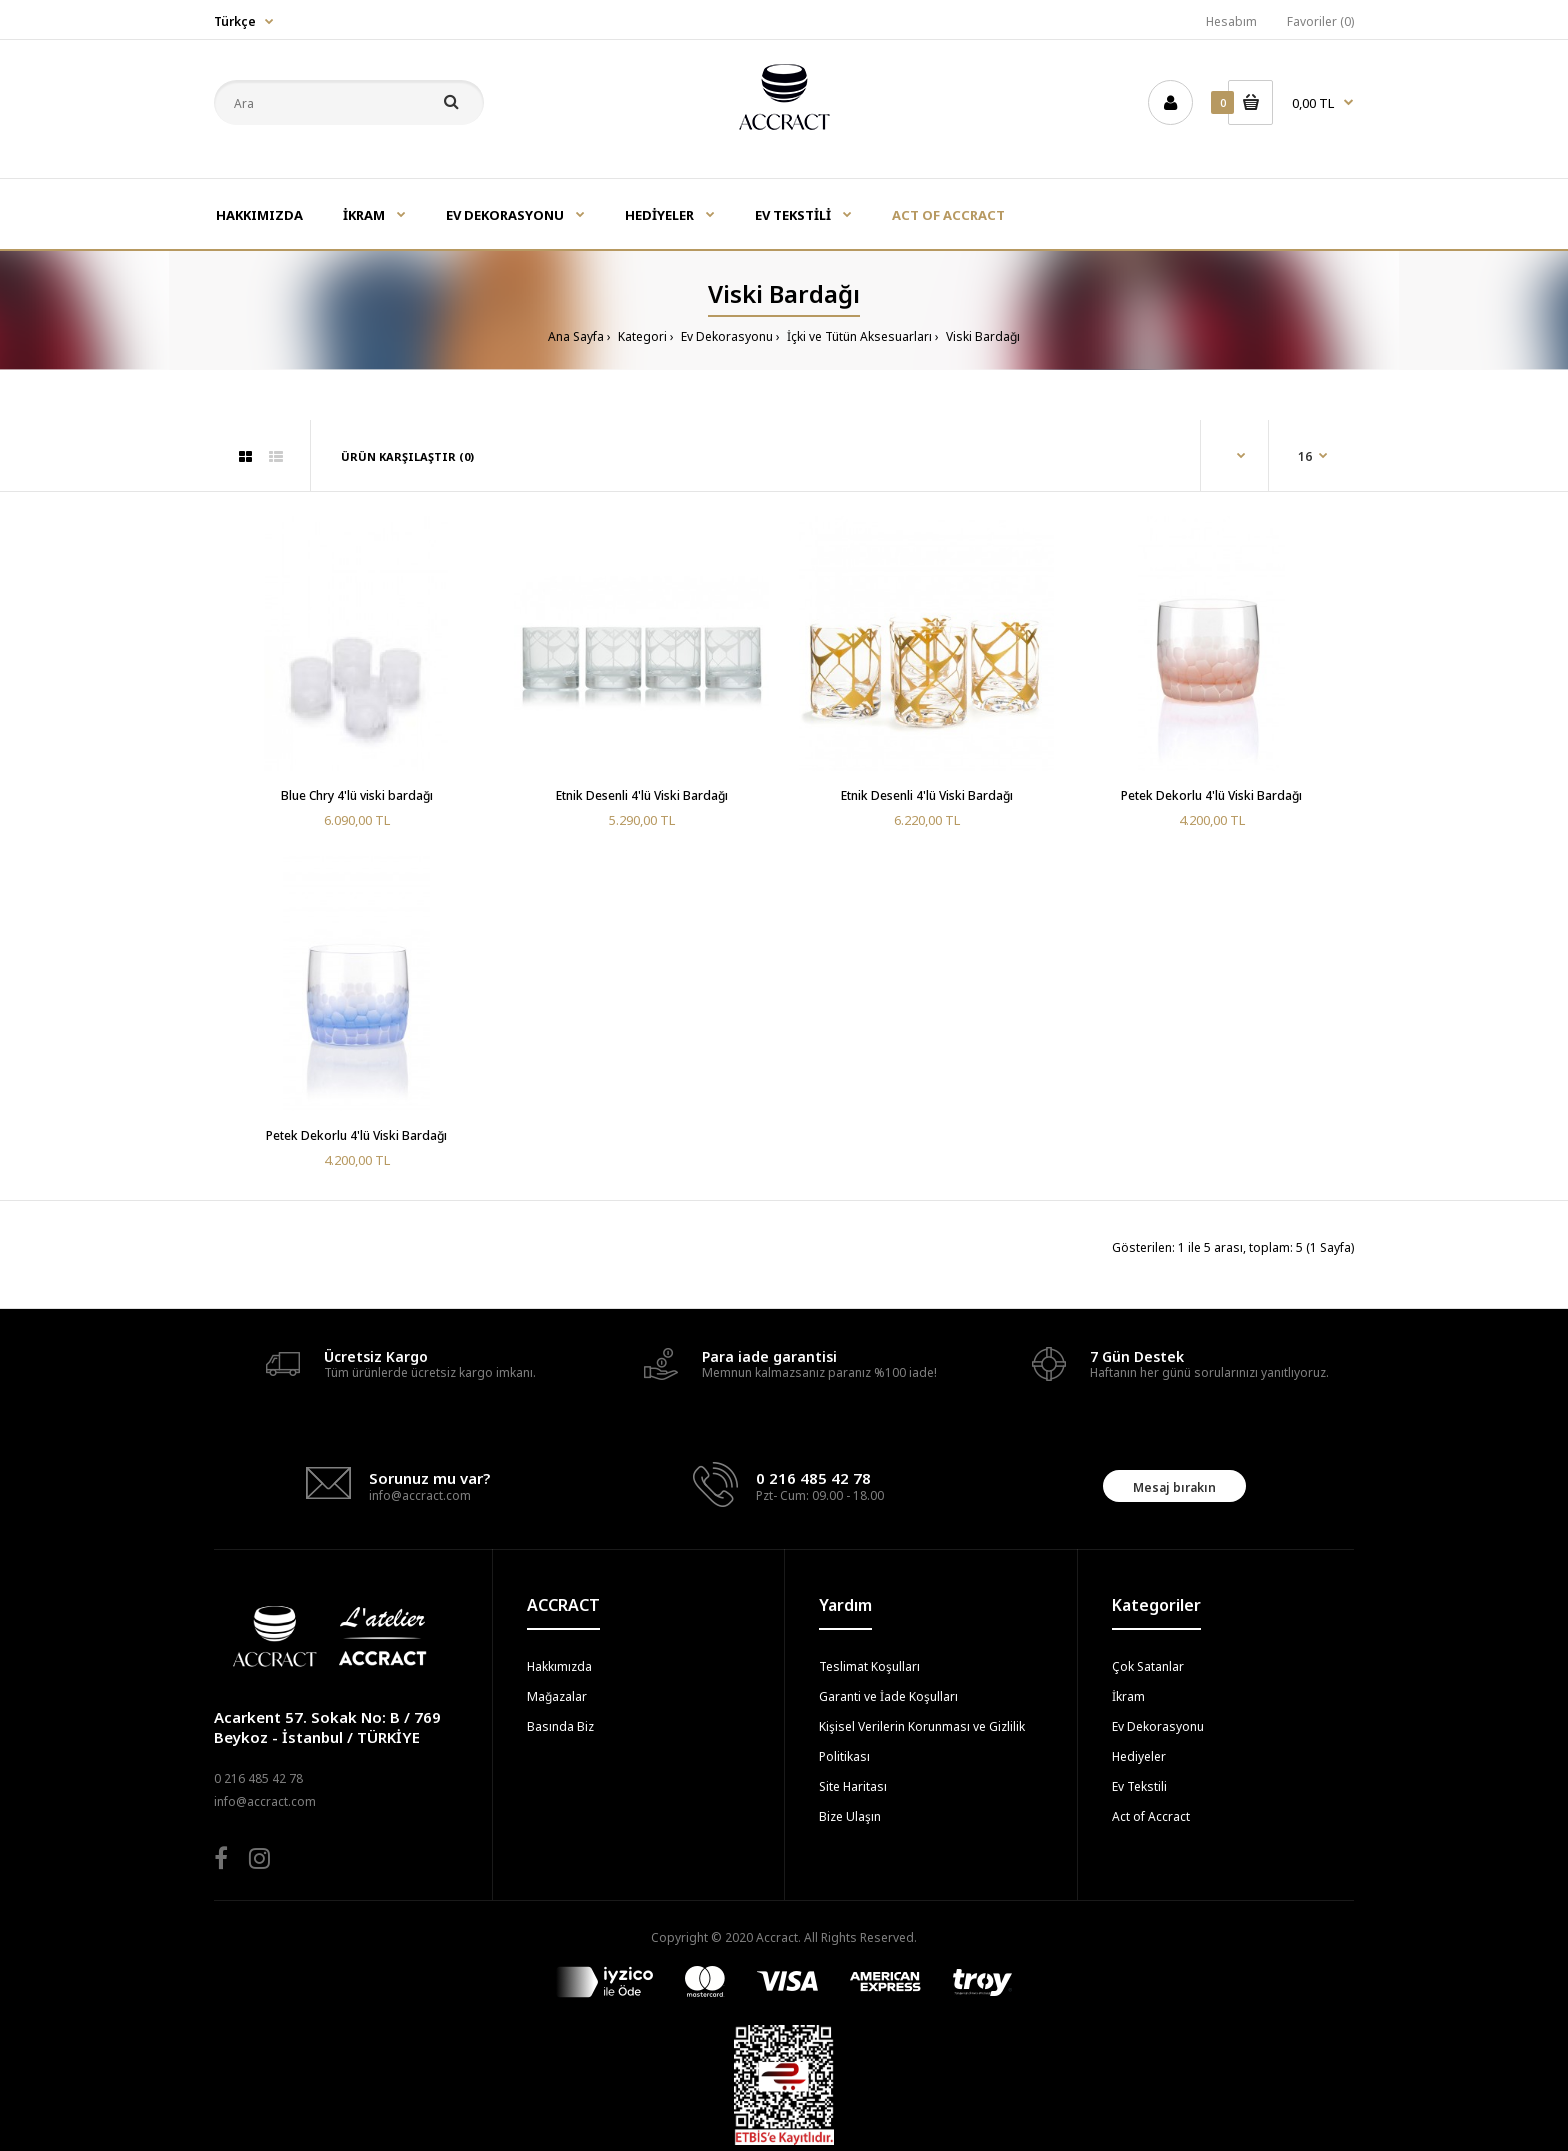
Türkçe (235, 21)
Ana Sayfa (576, 336)
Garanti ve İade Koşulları (888, 1696)
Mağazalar (557, 1696)
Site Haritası (853, 1786)
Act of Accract (1151, 1816)
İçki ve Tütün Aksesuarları (858, 336)
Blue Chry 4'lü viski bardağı (357, 795)
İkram (1128, 1696)
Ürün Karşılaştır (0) (407, 456)
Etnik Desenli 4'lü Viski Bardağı (642, 795)
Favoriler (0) (1320, 21)
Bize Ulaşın (850, 1816)
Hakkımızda (559, 1666)
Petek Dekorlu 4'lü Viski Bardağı (1211, 795)
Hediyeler (1139, 1756)
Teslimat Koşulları (869, 1666)
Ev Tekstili (1139, 1786)
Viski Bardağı (981, 336)
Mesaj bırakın (1174, 1487)
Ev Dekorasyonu (725, 336)
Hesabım (1231, 21)
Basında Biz (560, 1726)
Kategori (641, 336)
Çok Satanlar (1148, 1666)
